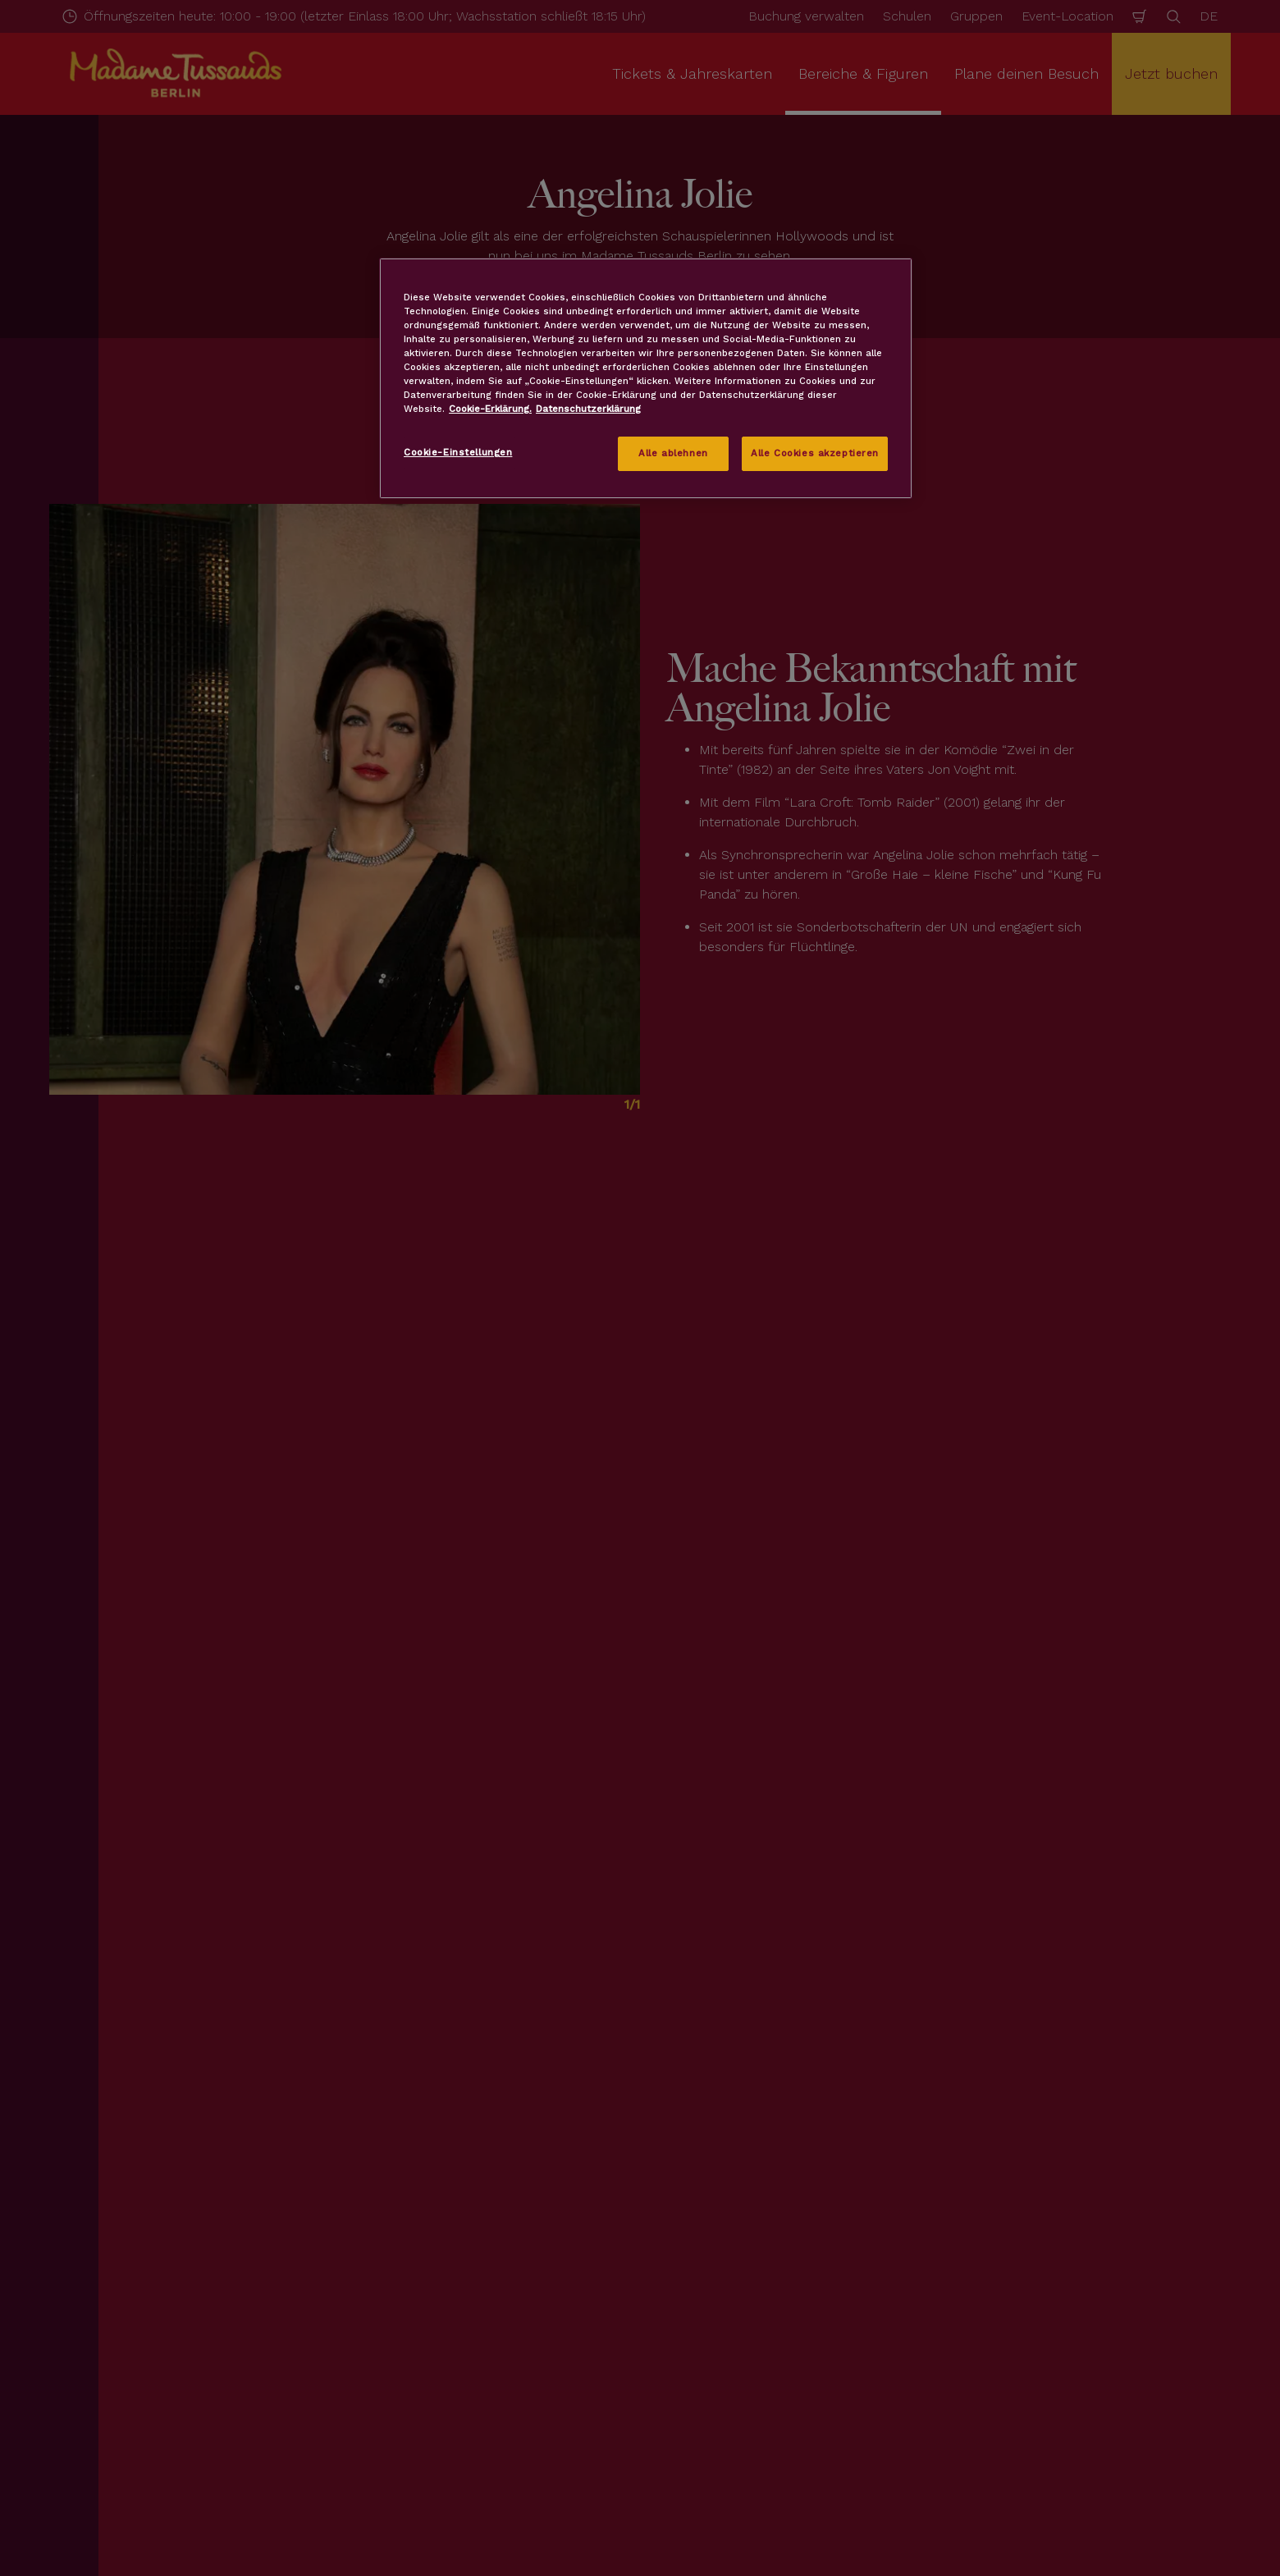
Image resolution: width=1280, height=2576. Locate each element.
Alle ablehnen (672, 453)
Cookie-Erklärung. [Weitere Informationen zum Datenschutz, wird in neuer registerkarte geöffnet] (490, 408)
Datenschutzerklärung (588, 408)
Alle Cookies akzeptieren (815, 453)
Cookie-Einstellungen (458, 452)
